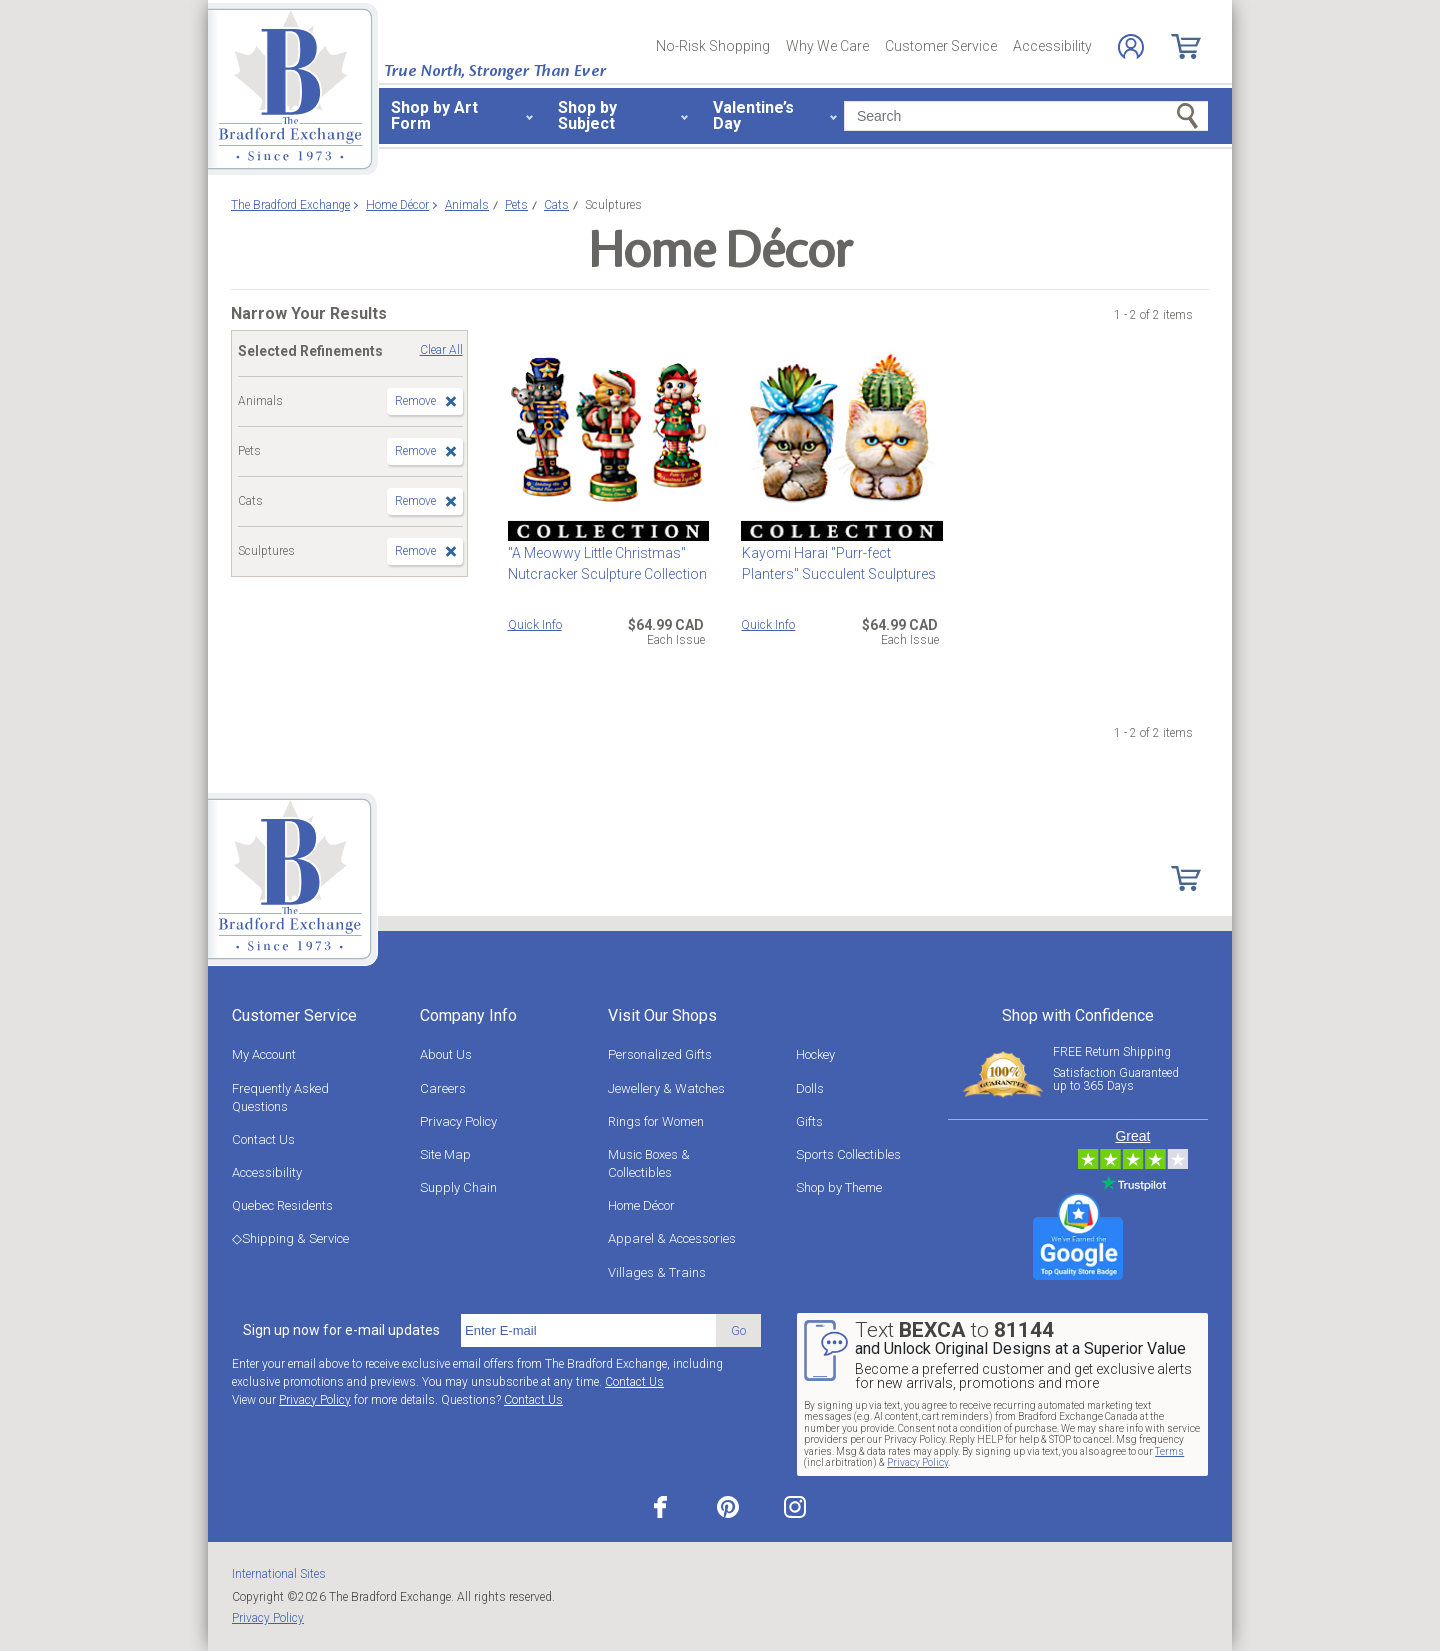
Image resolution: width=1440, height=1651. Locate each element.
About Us (446, 1054)
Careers (443, 1088)
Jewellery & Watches (666, 1088)
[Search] (1026, 116)
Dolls (810, 1088)
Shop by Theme (839, 1187)
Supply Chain (458, 1187)
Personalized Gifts (660, 1054)
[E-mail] (588, 1331)
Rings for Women (656, 1121)
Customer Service (941, 46)
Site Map (445, 1154)
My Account (264, 1054)
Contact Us (263, 1139)
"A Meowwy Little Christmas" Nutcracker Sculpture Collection (607, 563)
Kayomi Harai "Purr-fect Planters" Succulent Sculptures (838, 563)
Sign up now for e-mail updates (341, 1330)
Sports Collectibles (848, 1154)
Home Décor (641, 1205)
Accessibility (1052, 46)
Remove (415, 401)
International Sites (279, 1574)
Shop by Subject (587, 115)
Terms (1169, 1451)
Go (738, 1330)
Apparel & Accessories (672, 1238)
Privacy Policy (458, 1121)
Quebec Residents (282, 1205)
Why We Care (827, 46)
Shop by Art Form (434, 115)
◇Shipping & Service (290, 1238)
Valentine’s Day (753, 115)
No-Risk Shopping (713, 46)
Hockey (815, 1054)
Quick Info (535, 625)
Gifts (809, 1121)
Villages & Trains (657, 1272)
